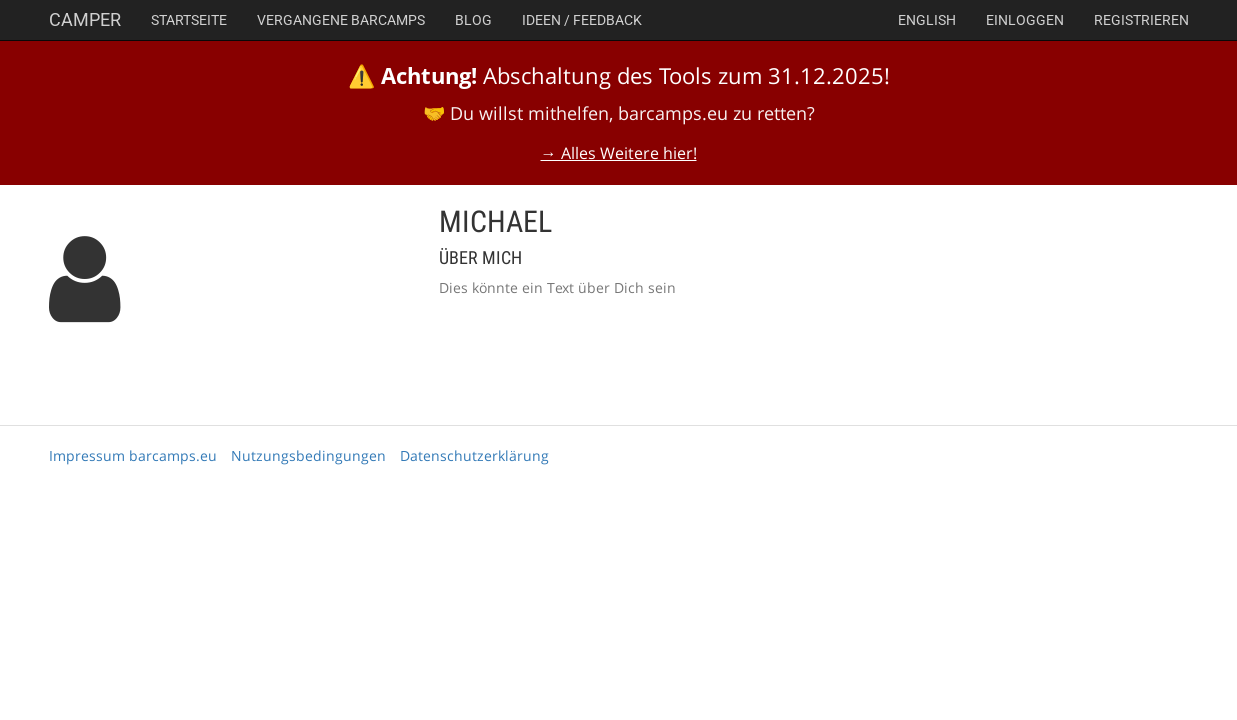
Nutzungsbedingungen (308, 455)
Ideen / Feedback (582, 20)
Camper (85, 19)
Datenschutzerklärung (474, 455)
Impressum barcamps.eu (133, 455)
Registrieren (1141, 20)
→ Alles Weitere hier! (619, 153)
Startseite (189, 20)
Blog (473, 20)
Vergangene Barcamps (341, 20)
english (927, 20)
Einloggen (1025, 20)
